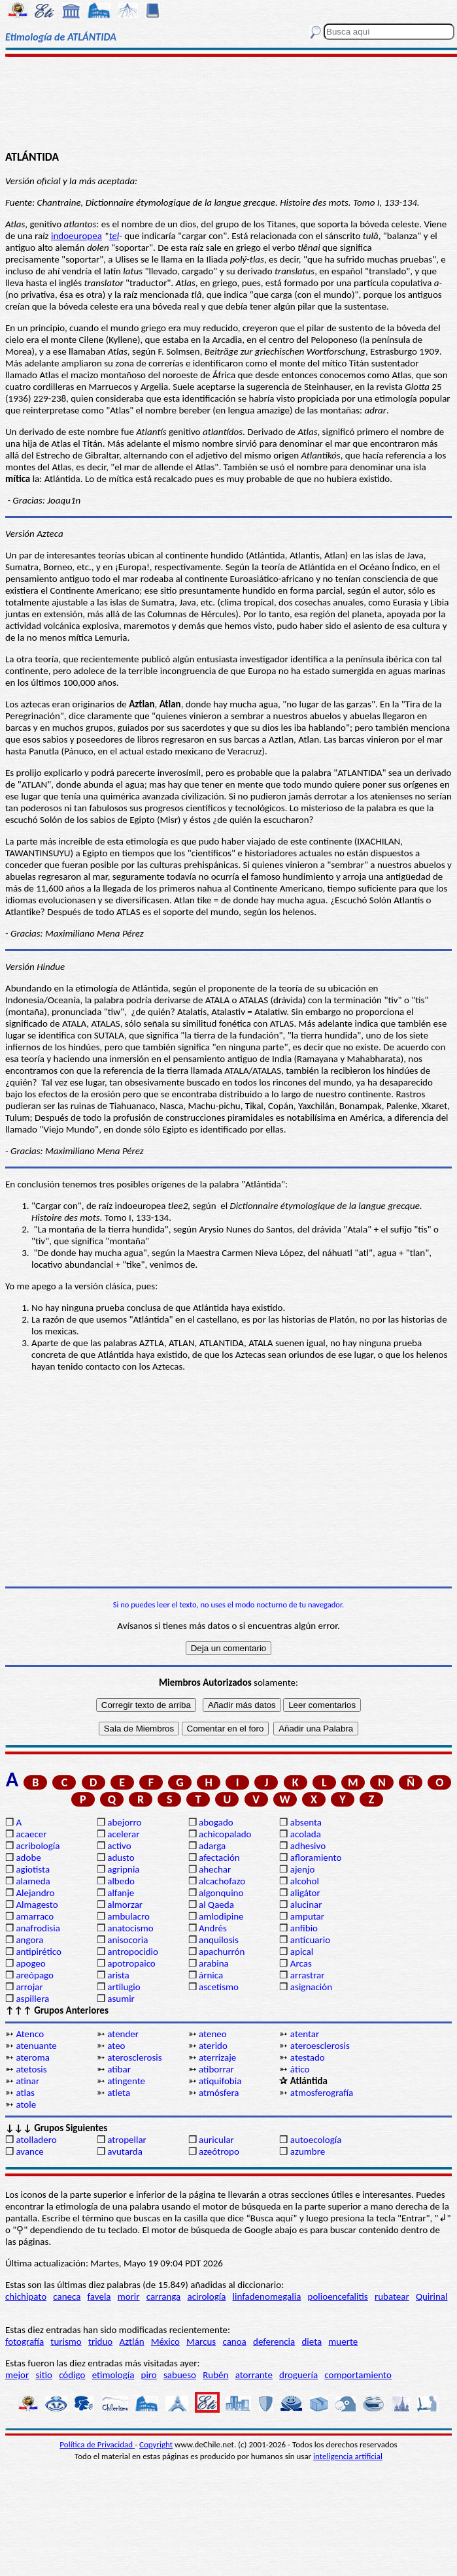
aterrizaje (217, 2057)
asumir (121, 1998)
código (72, 2375)
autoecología (316, 2140)
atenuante (36, 2046)
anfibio (304, 1928)
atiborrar (216, 2069)
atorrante (254, 2375)
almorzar (125, 1904)
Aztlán (131, 2341)
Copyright (156, 2444)
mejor (17, 2375)
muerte (343, 2341)
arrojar (29, 1987)
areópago (35, 1975)
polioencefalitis (338, 2296)
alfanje (120, 1893)
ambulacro (128, 1916)
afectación (219, 1857)
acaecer (31, 1834)
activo (119, 1846)
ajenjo (302, 1869)
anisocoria (127, 1940)
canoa (234, 2341)
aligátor (305, 1893)
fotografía (24, 2341)
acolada (305, 1834)
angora (29, 1940)
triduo (100, 2341)
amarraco (35, 1916)
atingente (126, 2081)
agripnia (123, 1869)
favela (99, 2296)
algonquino (221, 1893)
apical (301, 1951)
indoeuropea (76, 236)
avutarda (125, 2151)
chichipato (25, 2296)
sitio (43, 2375)
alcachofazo (222, 1881)
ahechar (215, 1869)
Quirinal (432, 2296)
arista (118, 1975)
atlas (25, 2093)
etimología (113, 2375)
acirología (206, 2296)
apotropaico (131, 1963)
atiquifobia (220, 2081)
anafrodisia (37, 1928)
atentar (304, 2034)
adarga (212, 1846)
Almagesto (37, 1904)
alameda (33, 1881)
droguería (298, 2375)
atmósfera (219, 2093)
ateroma (32, 2057)
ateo (116, 2046)
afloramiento (315, 1857)
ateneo (213, 2034)
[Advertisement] (228, 102)
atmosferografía (321, 2093)
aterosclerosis (134, 2057)
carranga (163, 2296)
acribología (37, 1846)
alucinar (306, 1904)
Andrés (213, 1928)
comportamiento (358, 2375)
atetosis (31, 2069)
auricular (216, 2140)
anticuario (310, 1940)
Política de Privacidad (97, 2444)
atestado (307, 2057)
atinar (27, 2081)
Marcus (201, 2341)
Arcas (301, 1963)
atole (26, 2104)
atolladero (36, 2140)
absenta (306, 1822)
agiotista (33, 1869)
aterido (213, 2046)
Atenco (30, 2034)
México (165, 2341)
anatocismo (130, 1928)
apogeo (30, 1963)
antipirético (38, 1951)
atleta (118, 2093)
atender (123, 2034)
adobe (28, 1857)
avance (29, 2151)
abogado (216, 1822)
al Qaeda (216, 1904)
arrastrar (307, 1975)
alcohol (304, 1881)
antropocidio (132, 1951)
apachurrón (222, 1951)
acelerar (123, 1834)
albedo (121, 1881)
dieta (311, 2341)
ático (300, 2069)
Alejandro (35, 1893)
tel (114, 236)
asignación (311, 1987)
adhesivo (308, 1846)
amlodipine (221, 1916)
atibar (119, 2069)
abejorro (124, 1822)
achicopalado (225, 1834)
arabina (214, 1963)
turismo (65, 2341)
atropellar (126, 2140)
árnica (211, 1975)
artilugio (124, 1987)
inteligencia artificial (347, 2456)
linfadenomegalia (267, 2296)
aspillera (32, 1998)
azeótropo (219, 2151)
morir (129, 2296)
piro (149, 2375)
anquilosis (219, 1940)
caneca (66, 2296)
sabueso (179, 2375)
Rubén (215, 2375)
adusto (120, 1857)
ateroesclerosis (320, 2046)
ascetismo (219, 1987)
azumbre (307, 2151)
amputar (307, 1916)
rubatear (392, 2296)
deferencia (274, 2341)
